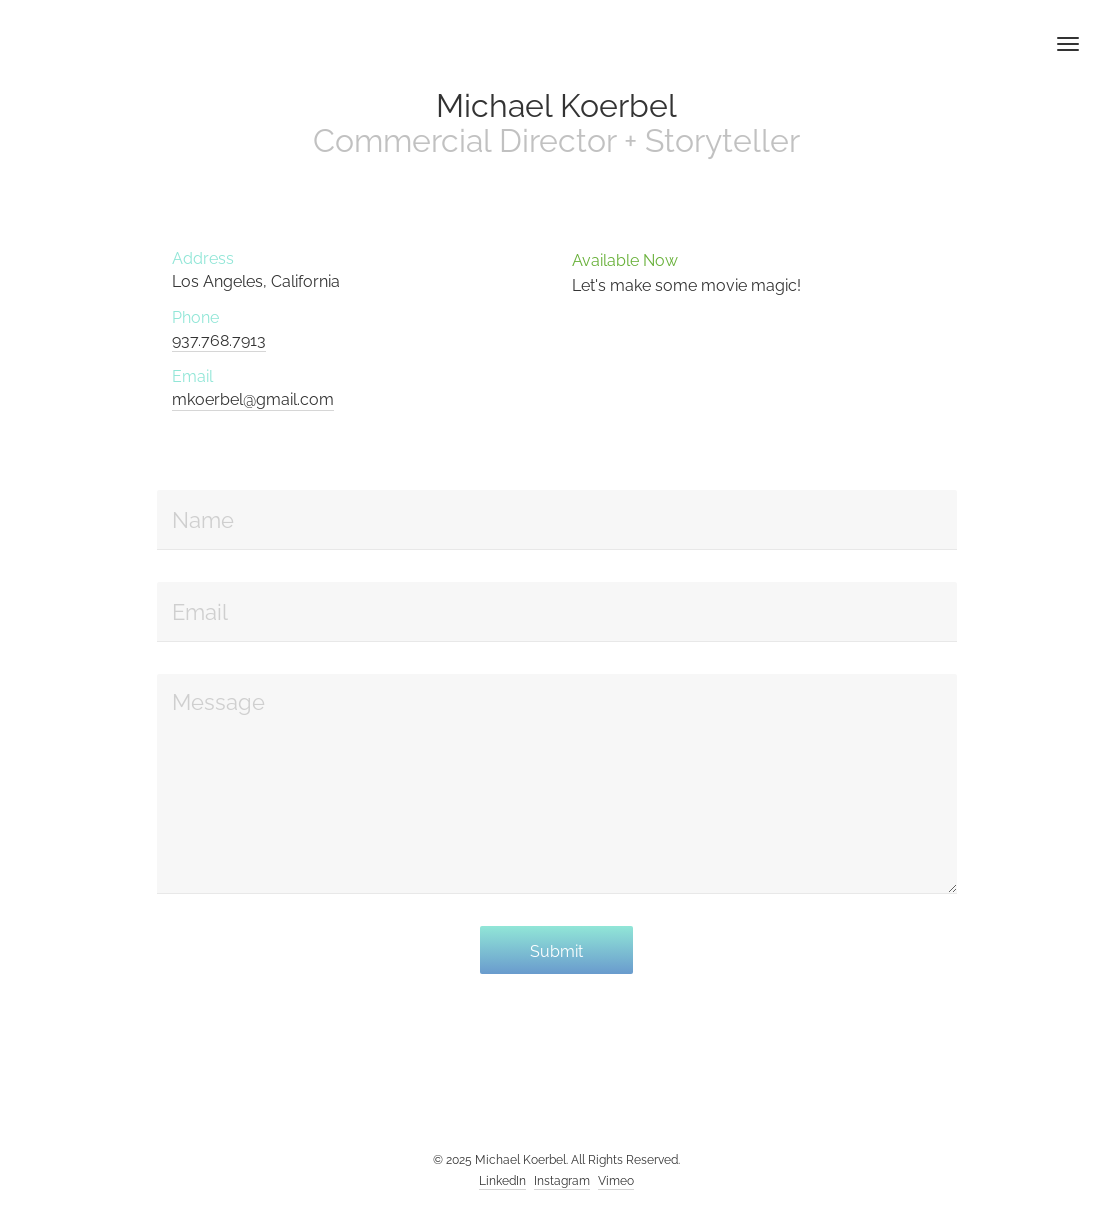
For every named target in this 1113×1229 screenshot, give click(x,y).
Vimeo (616, 1181)
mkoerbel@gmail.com (253, 399)
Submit (556, 951)
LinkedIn (502, 1181)
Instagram (562, 1181)
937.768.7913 (219, 340)
